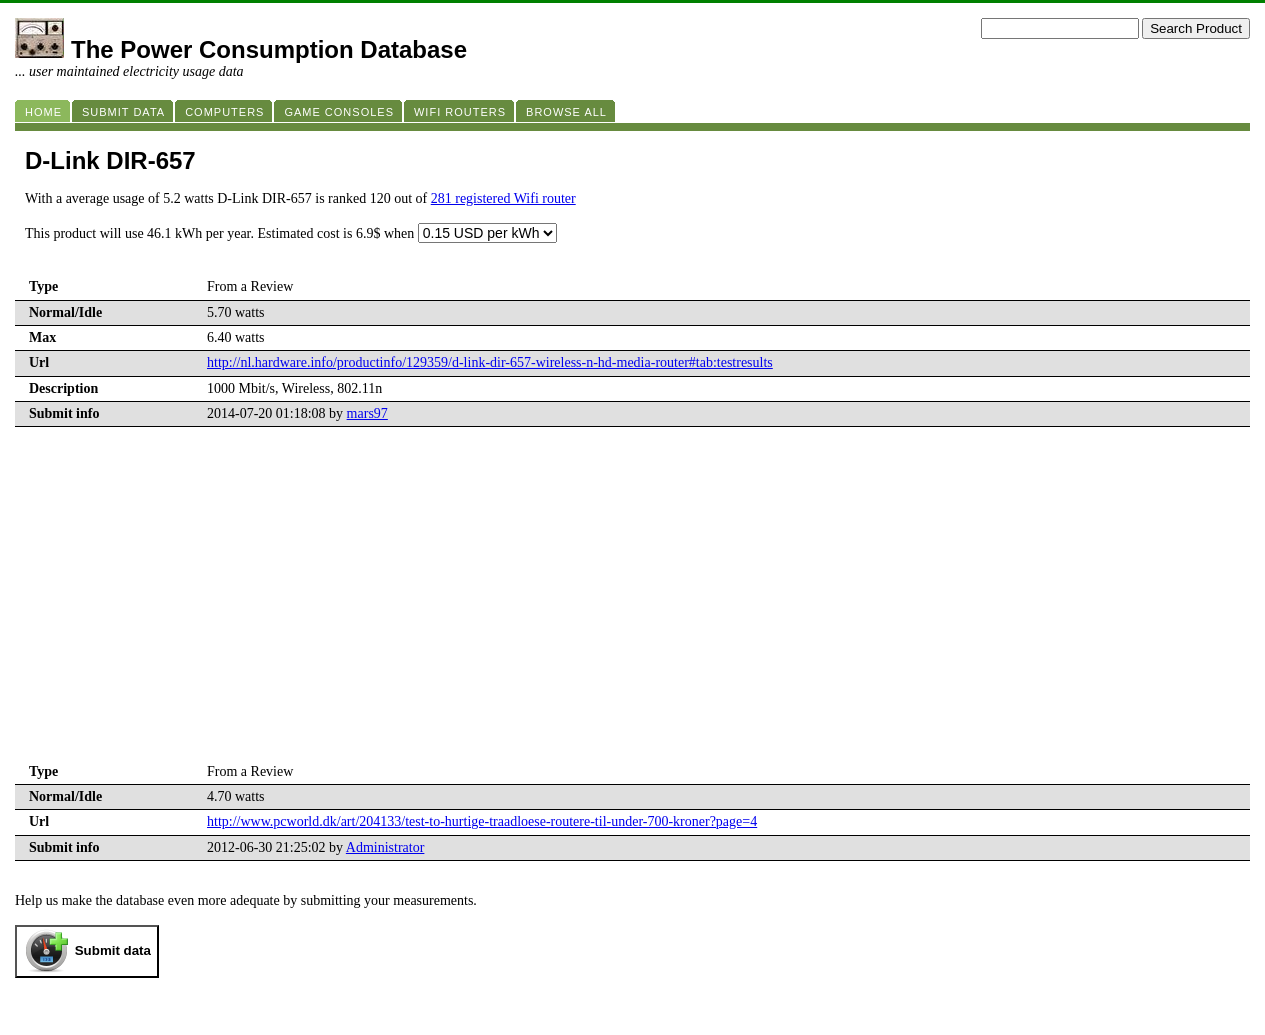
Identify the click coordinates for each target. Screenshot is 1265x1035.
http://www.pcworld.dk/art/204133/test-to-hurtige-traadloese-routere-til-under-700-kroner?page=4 (482, 821)
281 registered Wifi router (503, 198)
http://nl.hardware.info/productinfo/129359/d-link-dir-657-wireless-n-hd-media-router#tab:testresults (490, 362)
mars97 (367, 413)
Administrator (385, 847)
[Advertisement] (633, 609)
